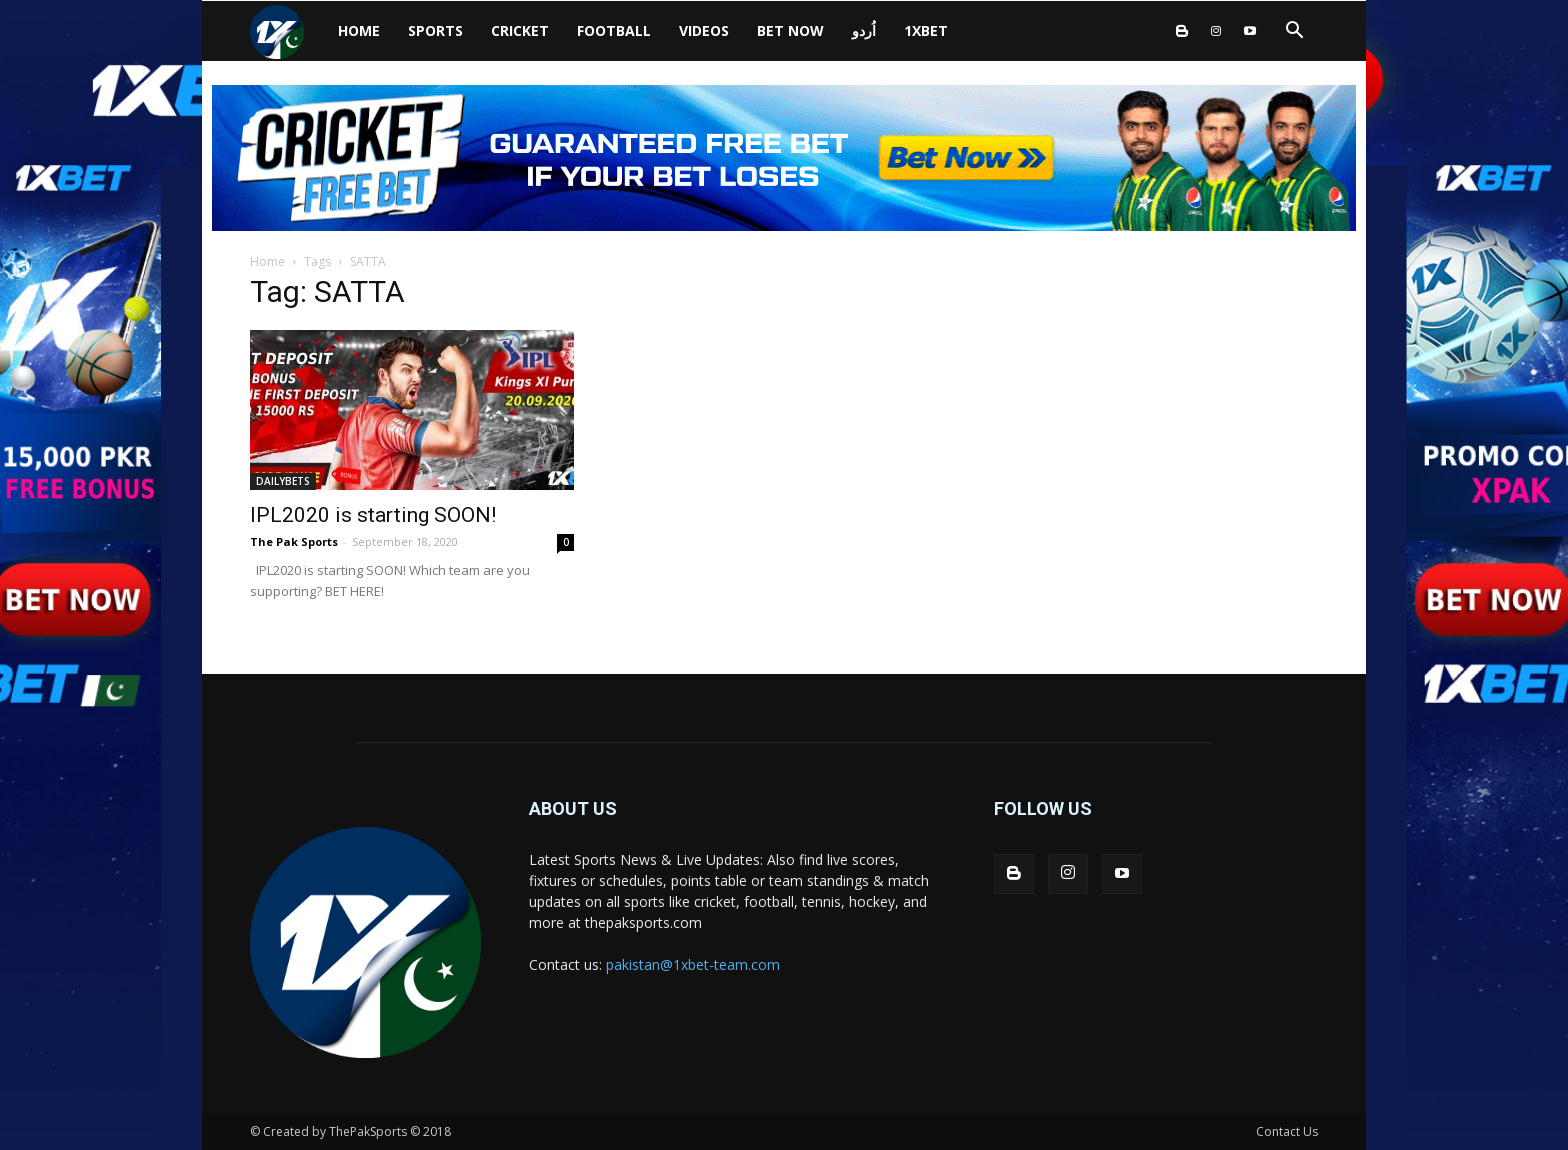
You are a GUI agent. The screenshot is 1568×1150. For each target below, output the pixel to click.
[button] (1294, 32)
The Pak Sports (294, 541)
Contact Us (1287, 1131)
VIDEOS (704, 30)
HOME (359, 30)
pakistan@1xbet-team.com (693, 964)
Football (614, 30)
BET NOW (790, 30)
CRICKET (520, 30)
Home (267, 261)
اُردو (864, 30)
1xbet (926, 30)
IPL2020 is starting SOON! (373, 515)
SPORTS (435, 30)
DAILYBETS (283, 481)
